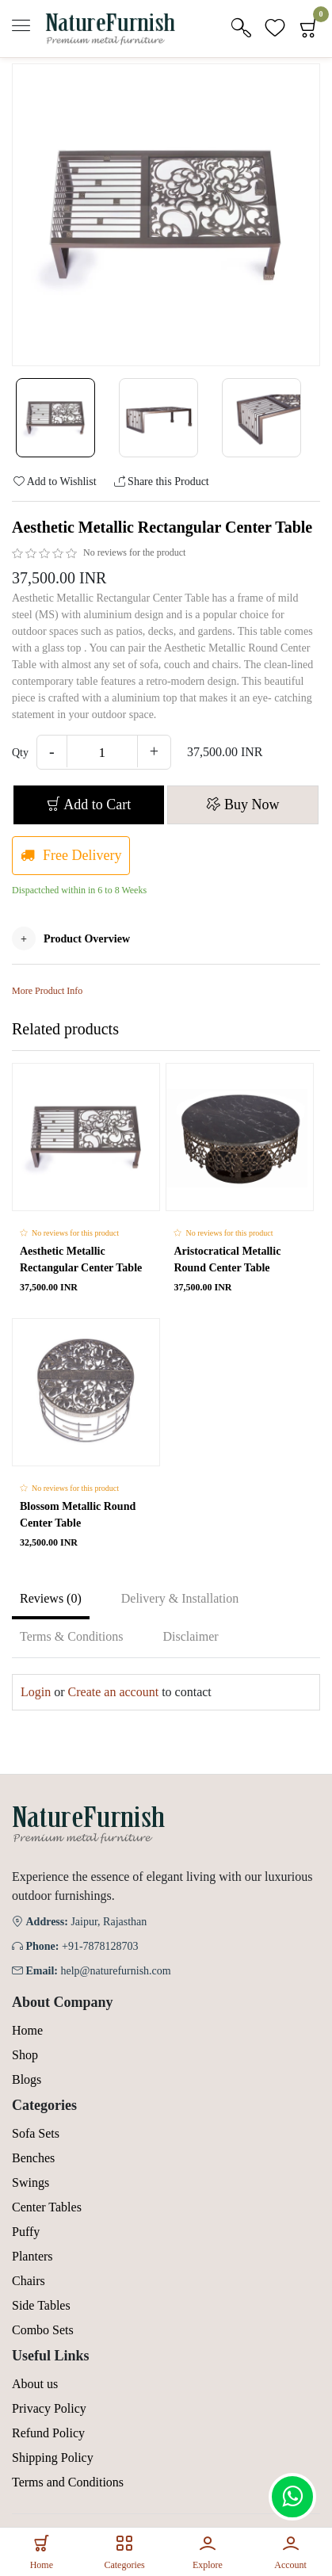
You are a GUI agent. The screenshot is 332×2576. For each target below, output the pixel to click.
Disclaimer (190, 1636)
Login (36, 1692)
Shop (25, 2055)
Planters (32, 2256)
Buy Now (242, 804)
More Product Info (47, 990)
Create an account (113, 1692)
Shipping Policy (52, 2457)
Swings (30, 2182)
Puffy (26, 2231)
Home (27, 2030)
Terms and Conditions (68, 2482)
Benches (33, 2158)
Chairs (28, 2280)
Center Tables (47, 2207)
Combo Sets (43, 2330)
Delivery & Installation (180, 1598)
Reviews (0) (51, 1598)
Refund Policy (48, 2433)
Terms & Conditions (71, 1636)
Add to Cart (89, 804)
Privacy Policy (49, 2408)
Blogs (26, 2079)
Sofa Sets (35, 2133)
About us (35, 2384)
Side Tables (41, 2305)
